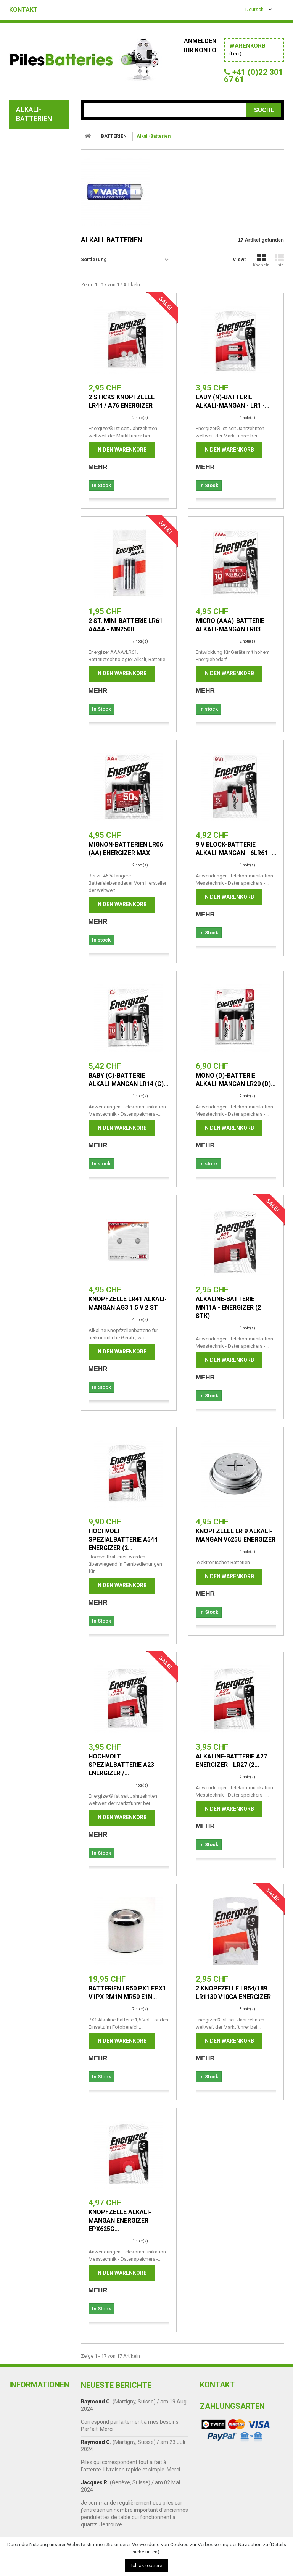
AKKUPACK (27, 509)
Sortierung (94, 259)
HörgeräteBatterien (41, 277)
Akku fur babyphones (30, 246)
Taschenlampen (36, 550)
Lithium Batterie (40, 205)
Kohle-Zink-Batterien (32, 181)
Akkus (26, 195)
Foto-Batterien (39, 260)
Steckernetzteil (38, 566)
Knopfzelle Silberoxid (31, 219)
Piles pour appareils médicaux (40, 329)
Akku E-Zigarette (41, 298)
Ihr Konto (200, 50)
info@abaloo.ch (219, 2449)
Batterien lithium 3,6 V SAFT (40, 397)
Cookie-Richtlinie (34, 2469)
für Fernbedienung (34, 311)
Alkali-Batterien (41, 150)
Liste (279, 260)
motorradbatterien (42, 492)
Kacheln (261, 260)
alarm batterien (40, 233)
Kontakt (23, 9)
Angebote (27, 630)
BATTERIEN (27, 137)
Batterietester (38, 445)
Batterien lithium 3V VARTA (40, 380)
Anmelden (200, 41)
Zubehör (25, 614)
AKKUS (21, 476)
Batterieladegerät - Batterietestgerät (41, 590)
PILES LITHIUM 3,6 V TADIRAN (40, 432)
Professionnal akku (34, 529)
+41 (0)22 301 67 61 (224, 2439)
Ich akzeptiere (146, 2565)
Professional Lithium (34, 363)
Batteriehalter (39, 456)
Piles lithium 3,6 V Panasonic (40, 414)
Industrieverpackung (43, 167)
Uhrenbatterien (40, 287)
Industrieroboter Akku (40, 346)
